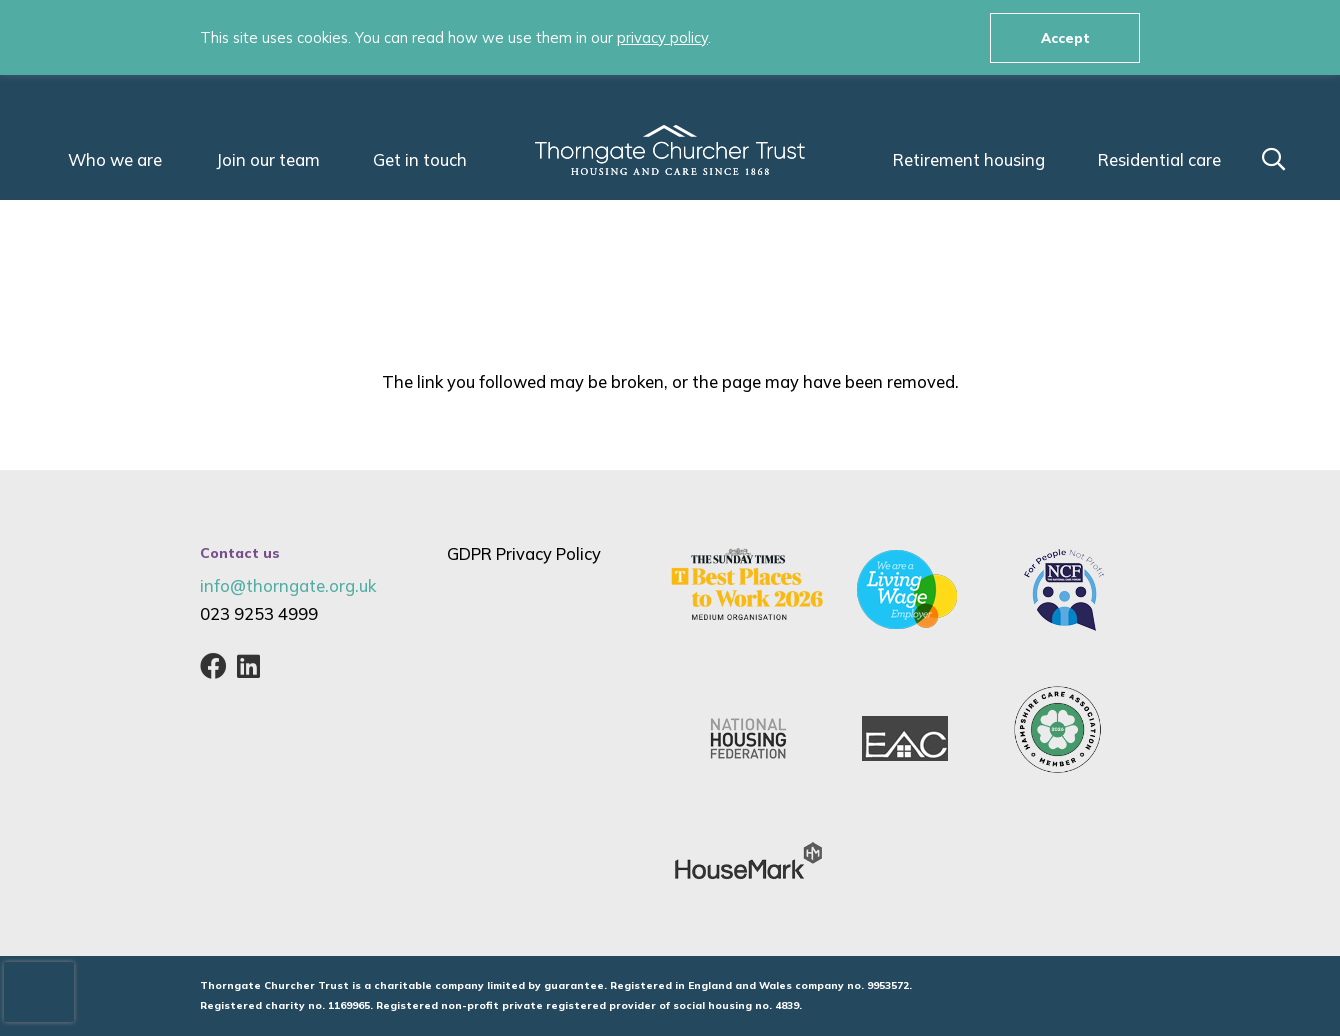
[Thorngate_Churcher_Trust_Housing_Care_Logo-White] (670, 150)
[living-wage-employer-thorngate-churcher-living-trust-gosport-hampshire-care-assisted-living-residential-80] (907, 589)
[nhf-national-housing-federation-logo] (748, 738)
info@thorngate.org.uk (288, 585)
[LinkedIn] (248, 666)
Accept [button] (1065, 37)
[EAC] (905, 738)
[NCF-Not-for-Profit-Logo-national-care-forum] (1064, 590)
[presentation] (39, 992)
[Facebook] (213, 666)
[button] (1273, 160)
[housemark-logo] (748, 862)
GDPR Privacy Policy (524, 553)
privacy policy (662, 37)
